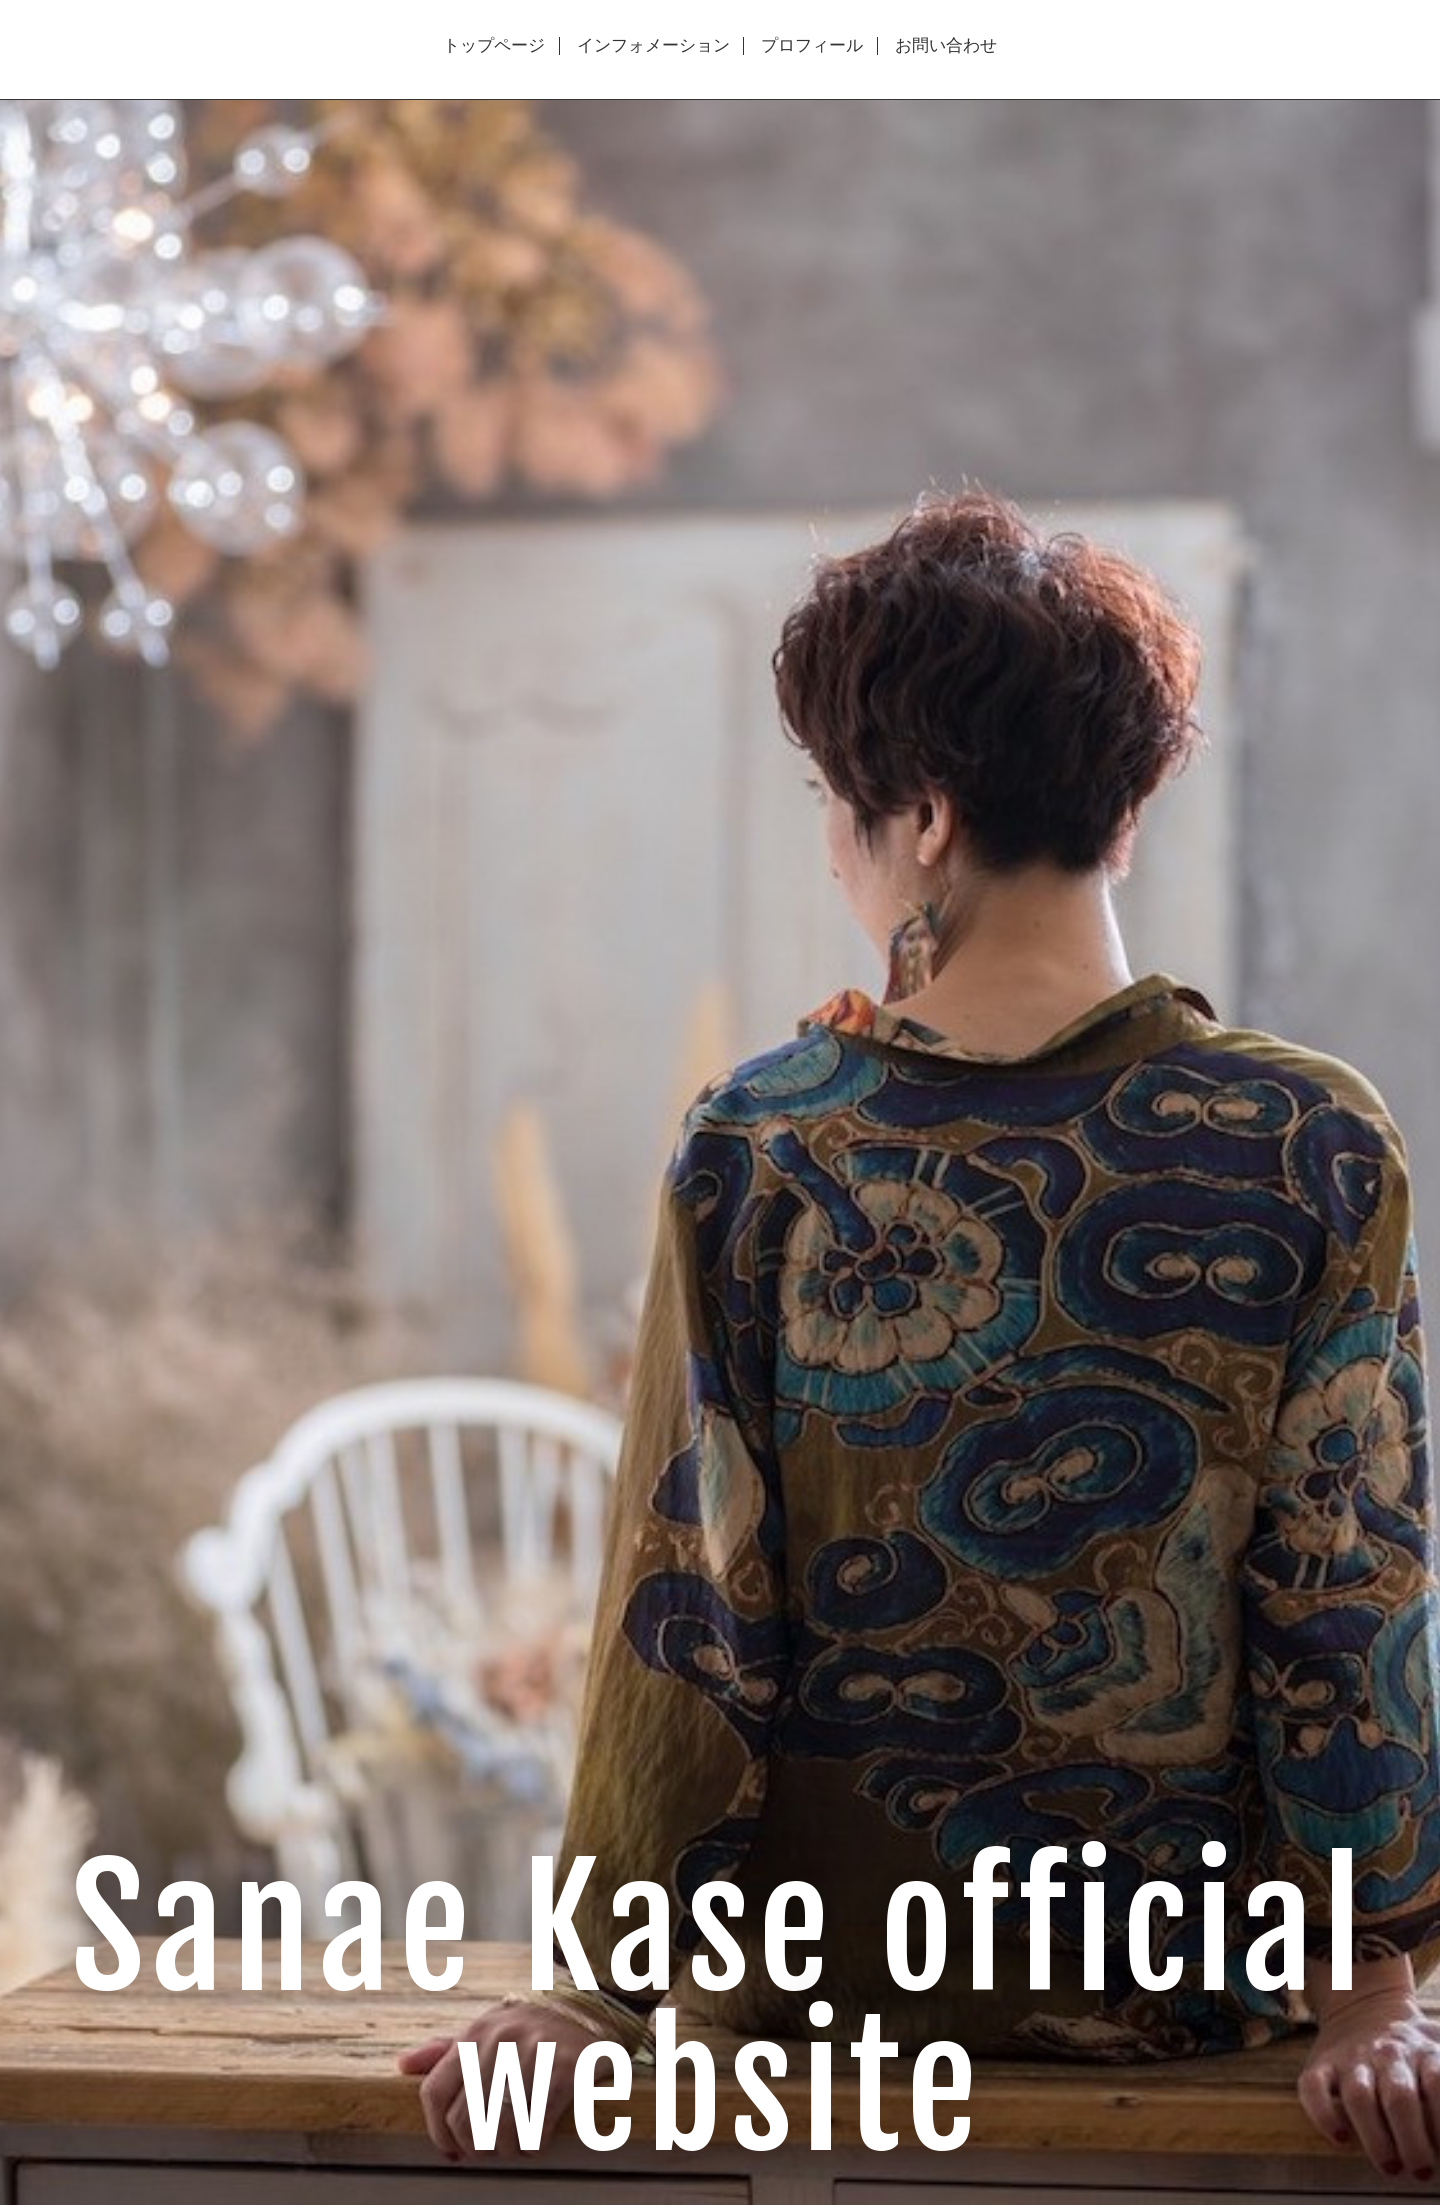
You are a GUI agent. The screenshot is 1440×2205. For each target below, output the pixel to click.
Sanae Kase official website (720, 2009)
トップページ (494, 46)
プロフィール (812, 46)
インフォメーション (653, 46)
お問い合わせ (946, 46)
